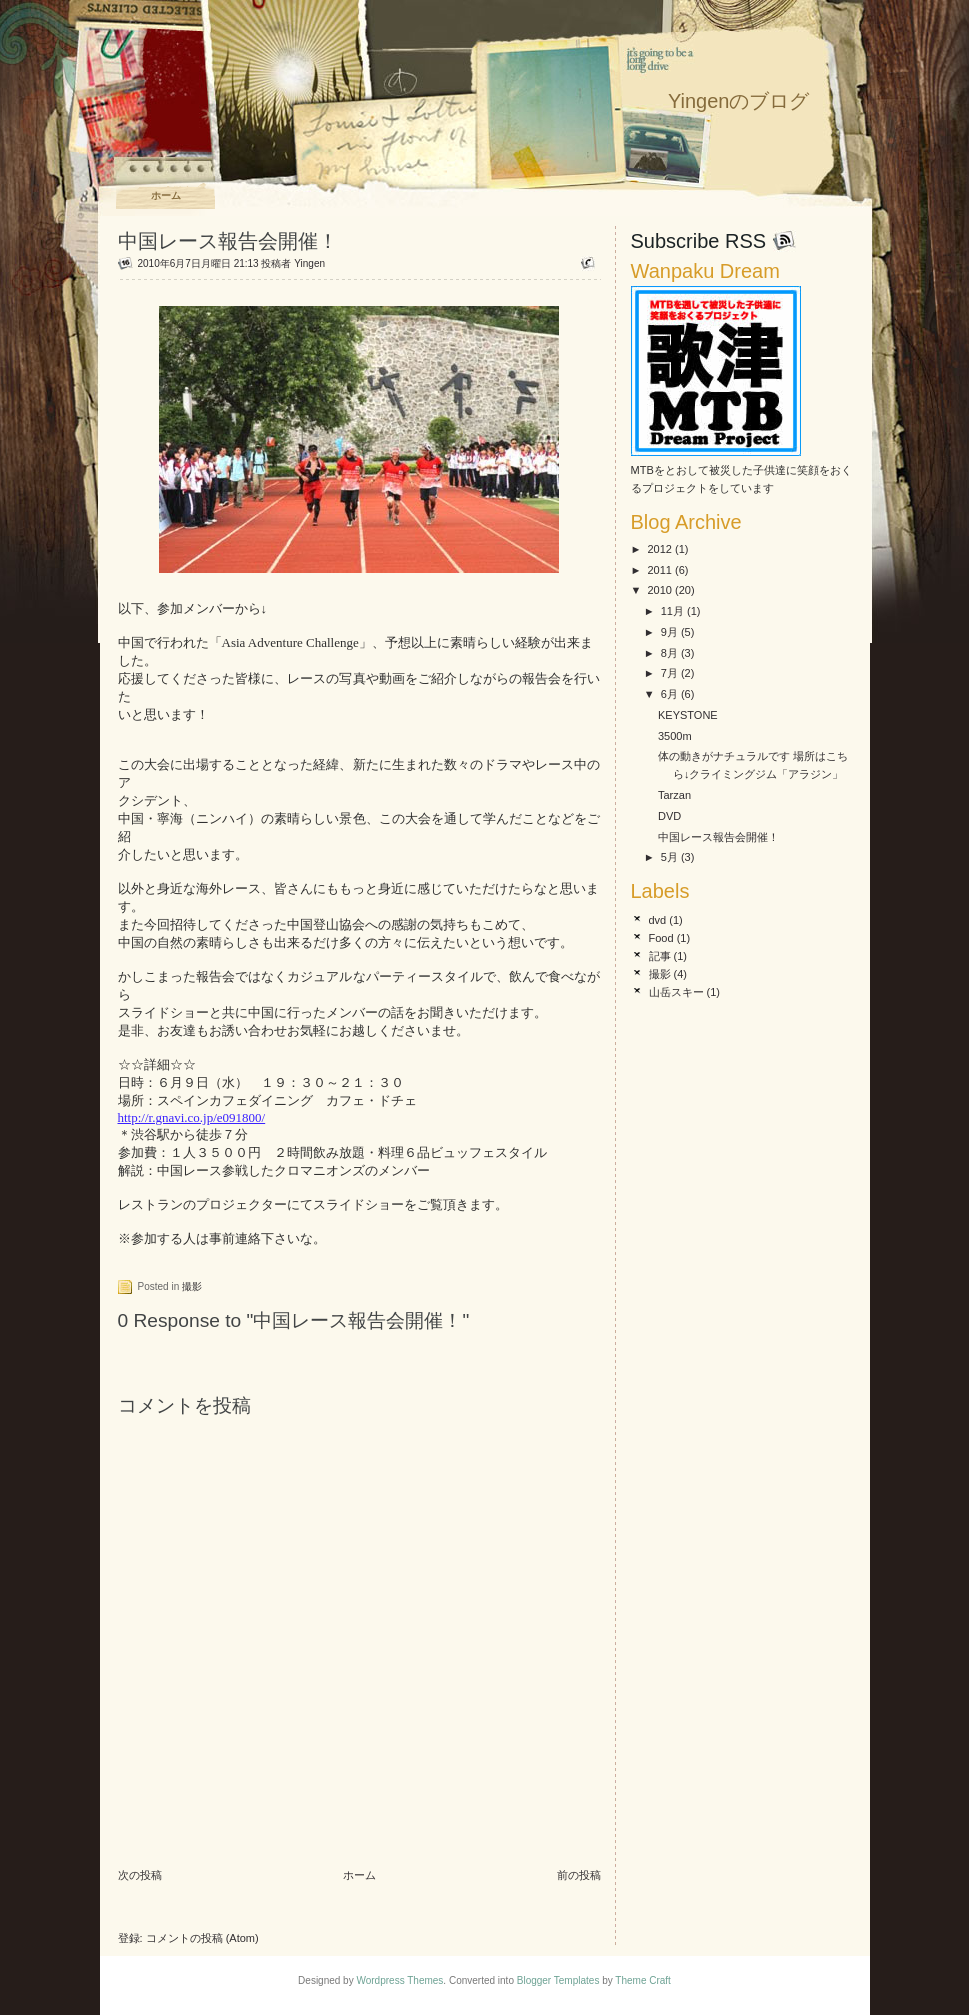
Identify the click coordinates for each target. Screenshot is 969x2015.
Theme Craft (643, 1980)
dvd (658, 920)
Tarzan (674, 795)
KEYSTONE (688, 715)
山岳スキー (676, 992)
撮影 (192, 1286)
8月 (669, 653)
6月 (669, 694)
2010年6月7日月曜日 (184, 263)
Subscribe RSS (699, 241)
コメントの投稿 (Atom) (202, 1938)
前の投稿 (579, 1875)
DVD (669, 816)
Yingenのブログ (739, 101)
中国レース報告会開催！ (228, 241)
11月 (672, 611)
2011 (660, 570)
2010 (660, 590)
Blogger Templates (558, 1980)
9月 (669, 632)
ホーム (166, 195)
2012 (660, 549)
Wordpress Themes (399, 1980)
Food (661, 938)
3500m (675, 736)
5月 (669, 857)
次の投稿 (140, 1875)
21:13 (246, 263)
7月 (669, 673)
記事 (660, 956)
